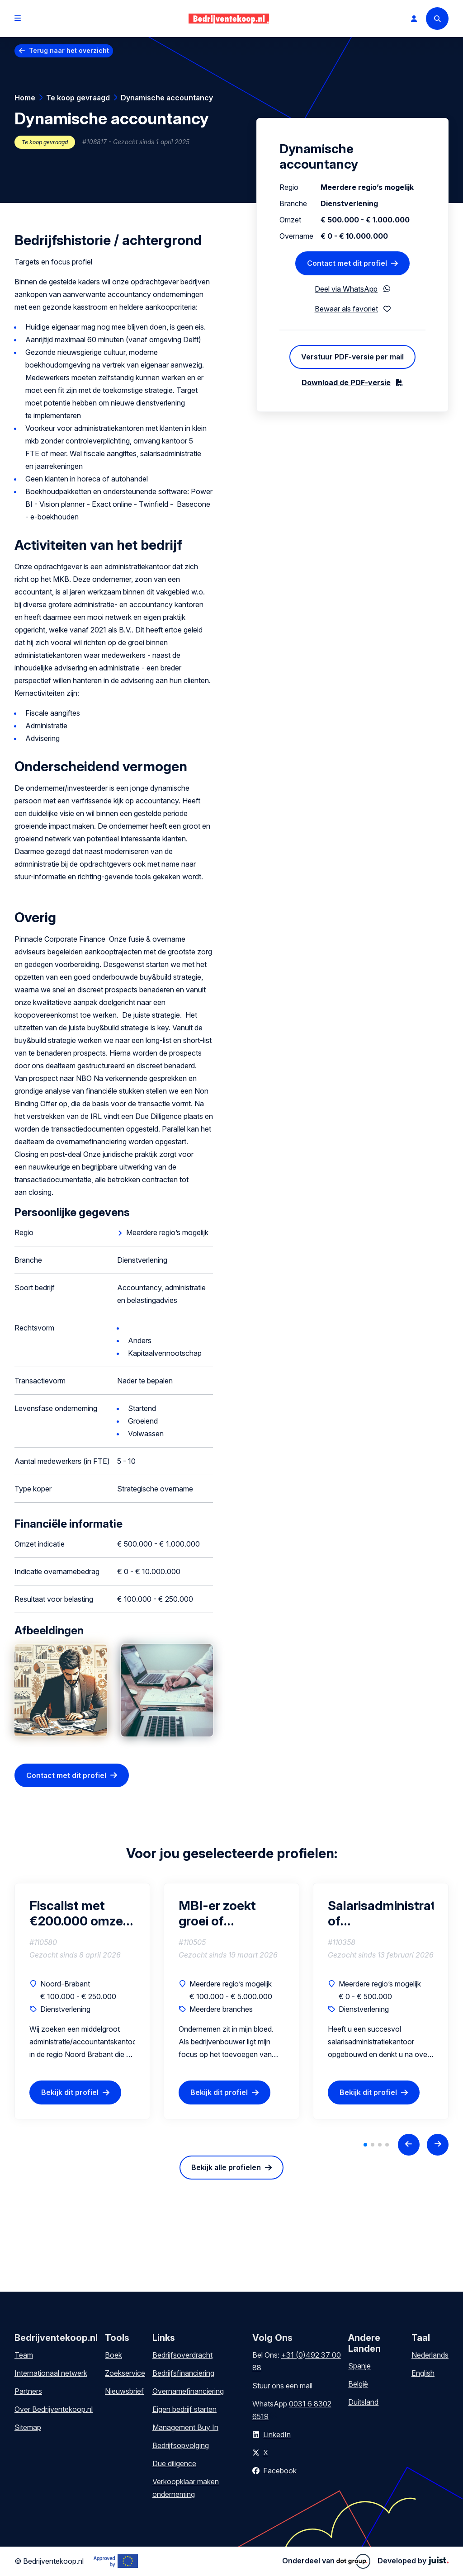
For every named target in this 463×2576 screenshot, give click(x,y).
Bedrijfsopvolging (180, 2445)
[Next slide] (438, 2145)
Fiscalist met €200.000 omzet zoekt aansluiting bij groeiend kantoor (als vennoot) (80, 1913)
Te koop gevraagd (78, 97)
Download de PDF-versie (346, 382)
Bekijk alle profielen (226, 2167)
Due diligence (174, 2463)
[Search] (437, 18)
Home (24, 97)
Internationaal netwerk (50, 2373)
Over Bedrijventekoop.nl (53, 2409)
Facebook (280, 2470)
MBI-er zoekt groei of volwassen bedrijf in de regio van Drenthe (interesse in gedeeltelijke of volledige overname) (231, 1913)
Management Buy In (185, 2427)
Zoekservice (125, 2373)
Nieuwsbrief (124, 2391)
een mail (299, 2385)
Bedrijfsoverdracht (182, 2354)
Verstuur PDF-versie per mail (352, 356)
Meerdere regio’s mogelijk (167, 1232)
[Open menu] (17, 18)
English (423, 2373)
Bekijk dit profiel (70, 2092)
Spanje (359, 2365)
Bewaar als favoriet (346, 308)
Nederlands (430, 2354)
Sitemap (27, 2427)
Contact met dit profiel (66, 1775)
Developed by (413, 2560)
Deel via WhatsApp (346, 288)
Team (23, 2354)
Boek (113, 2354)
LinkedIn (277, 2434)
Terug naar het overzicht (69, 50)
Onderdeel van (326, 2561)
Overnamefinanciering (188, 2391)
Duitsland (363, 2401)
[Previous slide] (409, 2145)
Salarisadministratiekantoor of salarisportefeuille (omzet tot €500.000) (381, 1913)
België (358, 2383)
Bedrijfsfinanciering (183, 2373)
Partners (28, 2391)
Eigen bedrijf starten (184, 2409)
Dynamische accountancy (167, 97)
